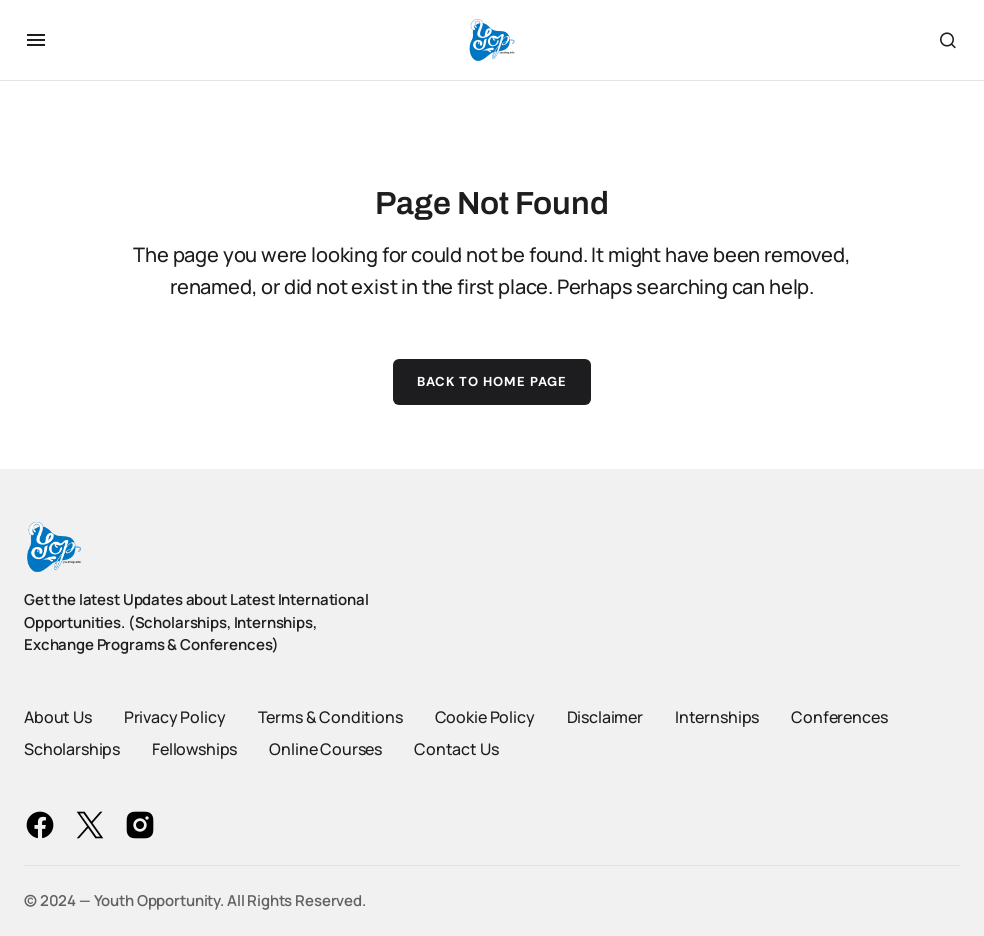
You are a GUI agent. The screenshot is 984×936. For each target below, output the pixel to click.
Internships (717, 717)
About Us (58, 717)
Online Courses (325, 749)
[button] (36, 40)
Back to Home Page (492, 381)
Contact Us (456, 749)
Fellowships (194, 749)
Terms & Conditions (330, 717)
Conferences (839, 717)
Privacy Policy (175, 717)
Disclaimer (605, 717)
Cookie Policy (485, 717)
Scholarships (72, 749)
